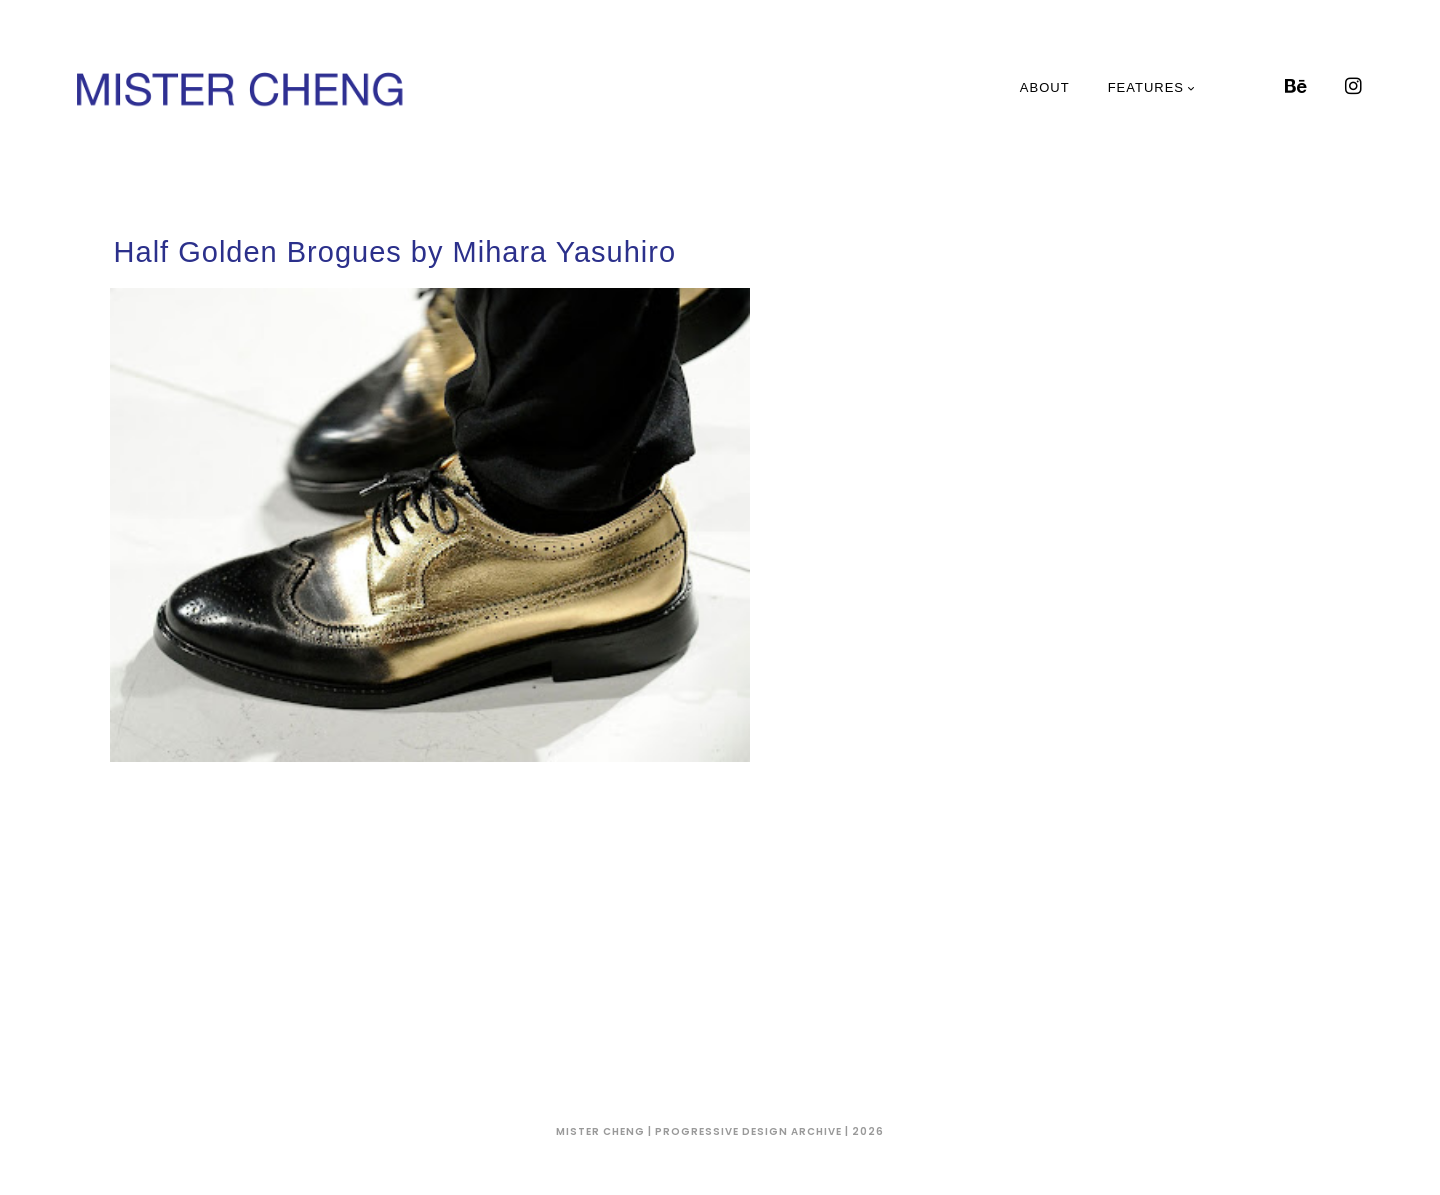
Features (1152, 87)
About (1045, 87)
